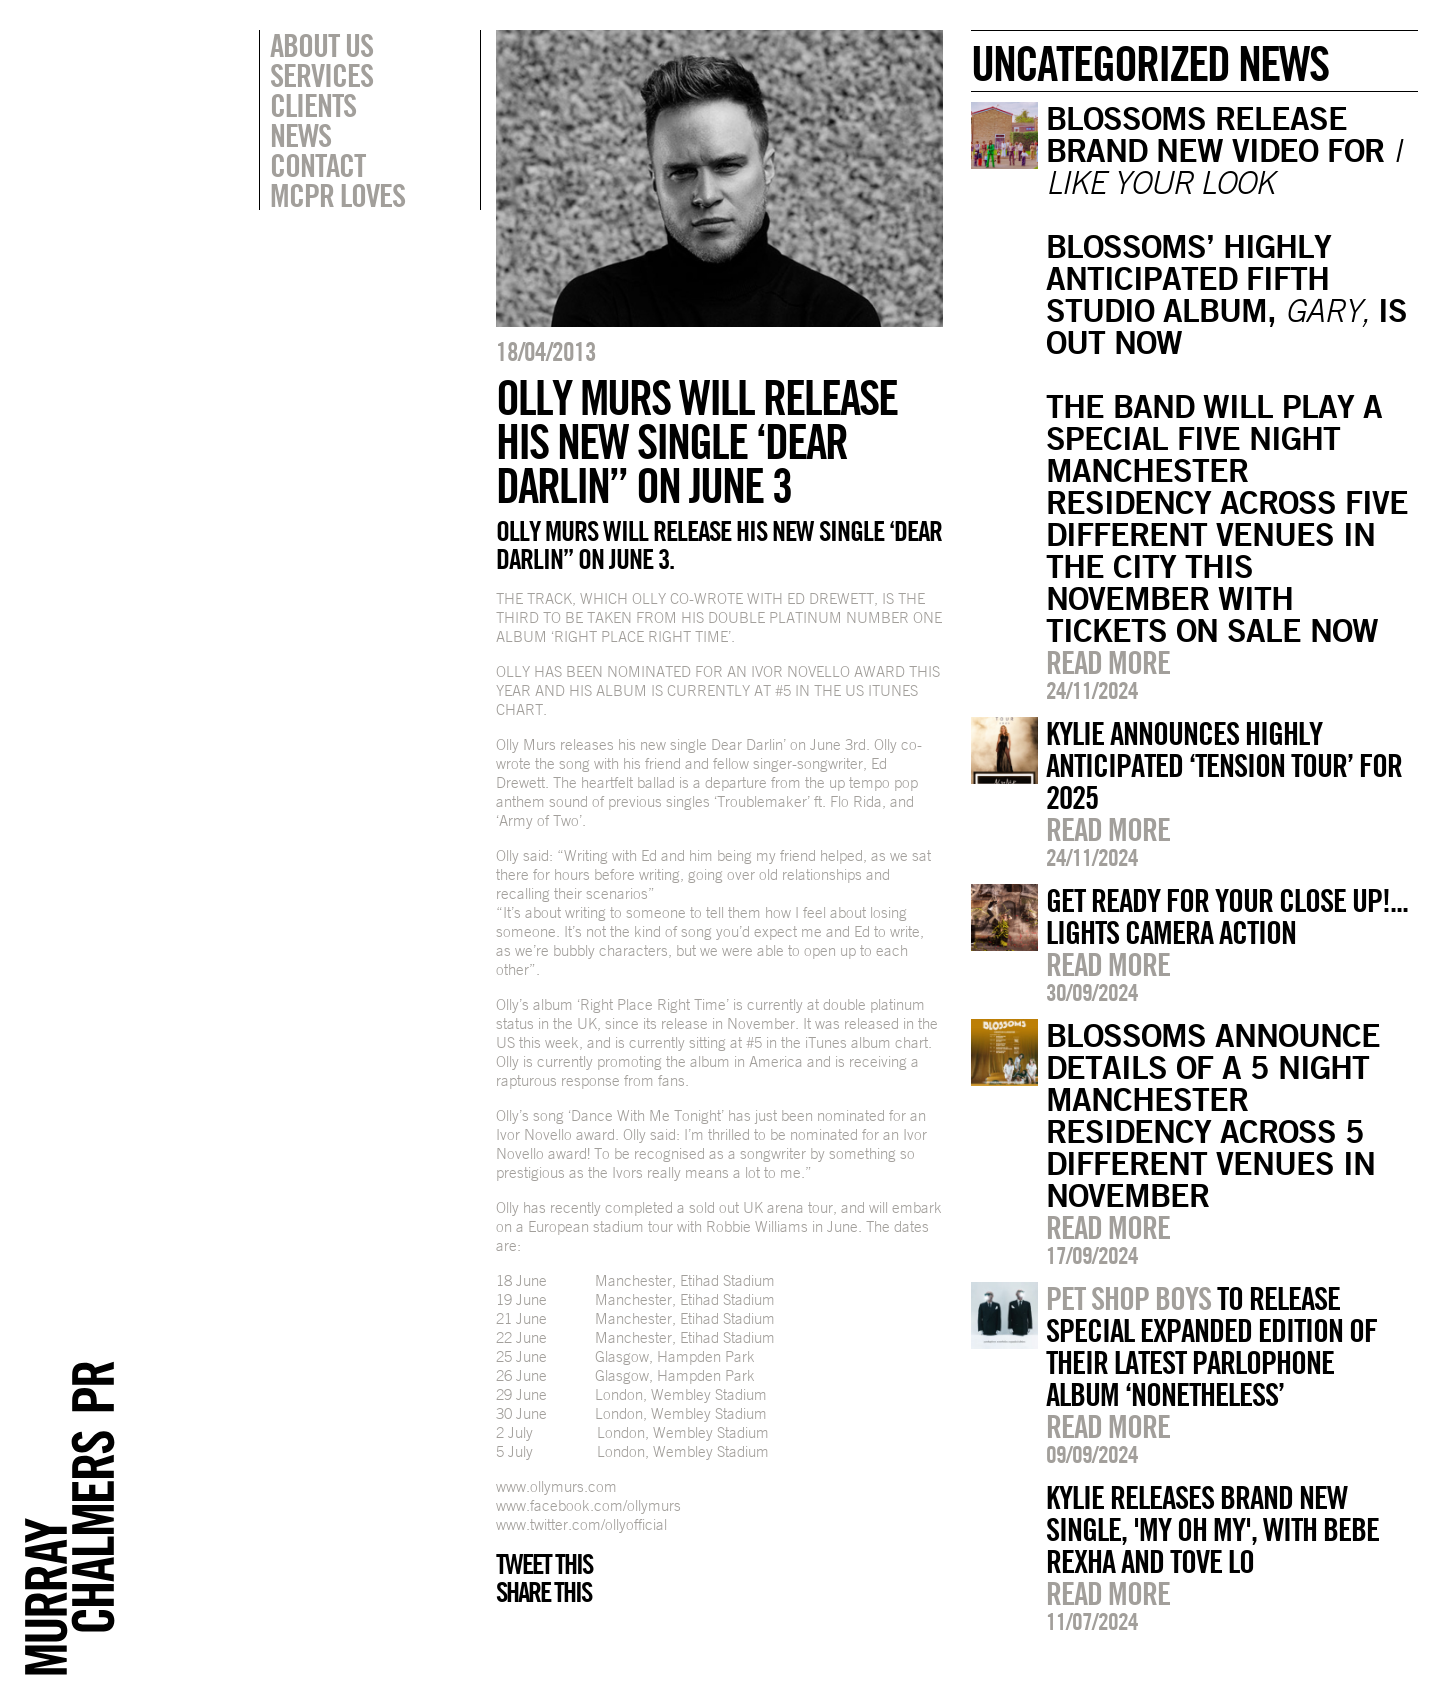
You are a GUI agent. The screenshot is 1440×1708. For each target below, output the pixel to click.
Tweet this (544, 1564)
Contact (317, 165)
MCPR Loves (337, 195)
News (300, 135)
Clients (313, 105)
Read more (1108, 662)
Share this (543, 1592)
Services (321, 75)
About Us (321, 45)
